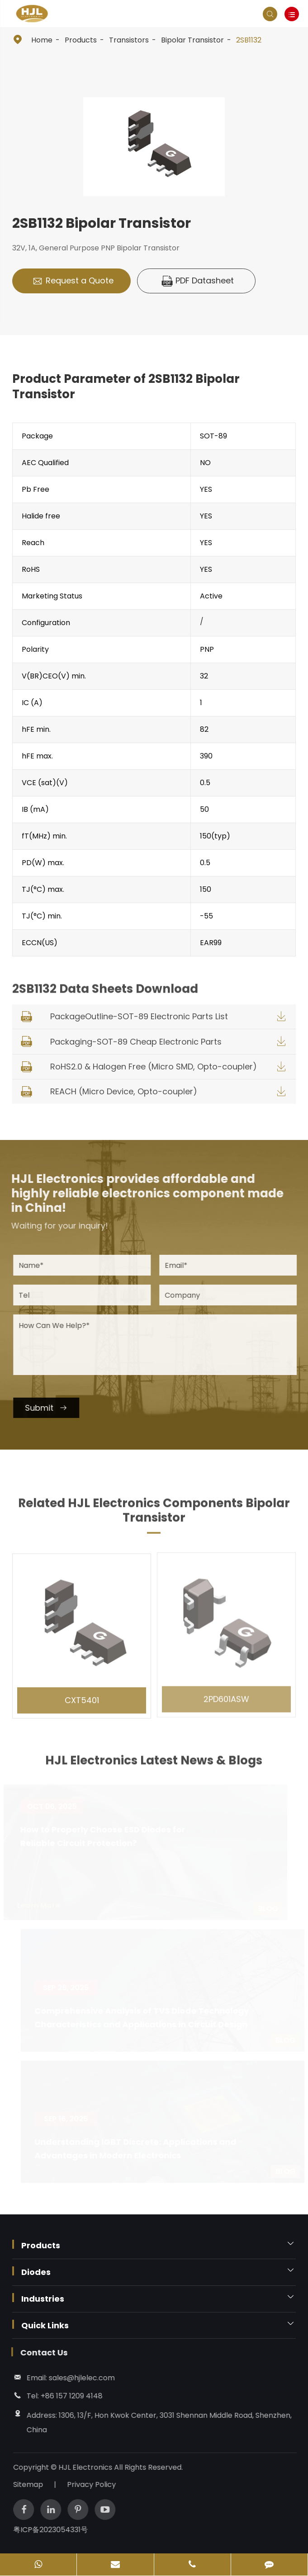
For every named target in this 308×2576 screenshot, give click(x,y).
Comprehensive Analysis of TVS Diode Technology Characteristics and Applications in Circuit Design (138, 2017)
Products (81, 40)
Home (41, 40)
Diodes (36, 2272)
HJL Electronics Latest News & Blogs (153, 1765)
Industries (42, 2298)
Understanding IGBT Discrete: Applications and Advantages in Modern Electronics (132, 2148)
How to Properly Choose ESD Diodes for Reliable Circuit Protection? (106, 1836)
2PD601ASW (226, 1693)
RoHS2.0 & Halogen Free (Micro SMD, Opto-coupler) (153, 1066)
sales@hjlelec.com (77, 2378)
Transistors (129, 40)
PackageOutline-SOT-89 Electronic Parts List (139, 1016)
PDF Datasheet (198, 281)
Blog (271, 1908)
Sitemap (32, 2484)
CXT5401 (82, 1694)
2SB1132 (248, 40)
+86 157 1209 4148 (67, 2396)
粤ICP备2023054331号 (55, 2529)
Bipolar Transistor (192, 40)
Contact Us (39, 2352)
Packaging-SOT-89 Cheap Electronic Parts (136, 1041)
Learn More (48, 1905)
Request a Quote (73, 281)
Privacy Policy (95, 2484)
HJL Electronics (90, 2467)
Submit (50, 1407)
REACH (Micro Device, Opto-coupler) (123, 1091)
